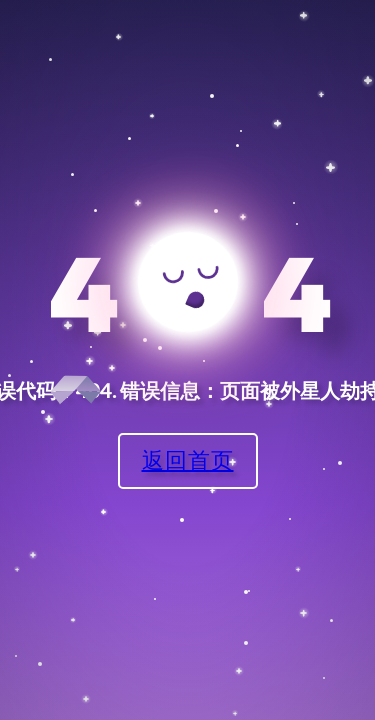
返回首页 (188, 459)
